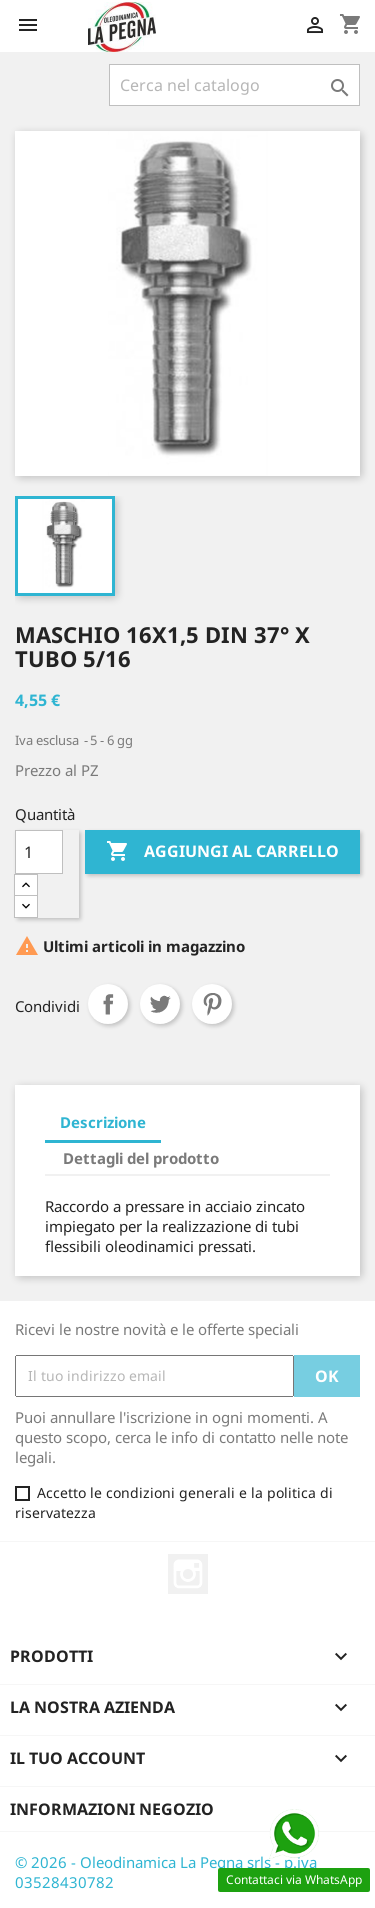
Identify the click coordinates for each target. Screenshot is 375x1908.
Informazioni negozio (112, 1809)
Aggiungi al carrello (222, 852)
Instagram (188, 1574)
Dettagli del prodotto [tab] (141, 1158)
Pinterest (212, 1004)
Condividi (108, 1004)
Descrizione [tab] (103, 1122)
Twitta (160, 1004)
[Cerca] (234, 85)
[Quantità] (39, 852)
